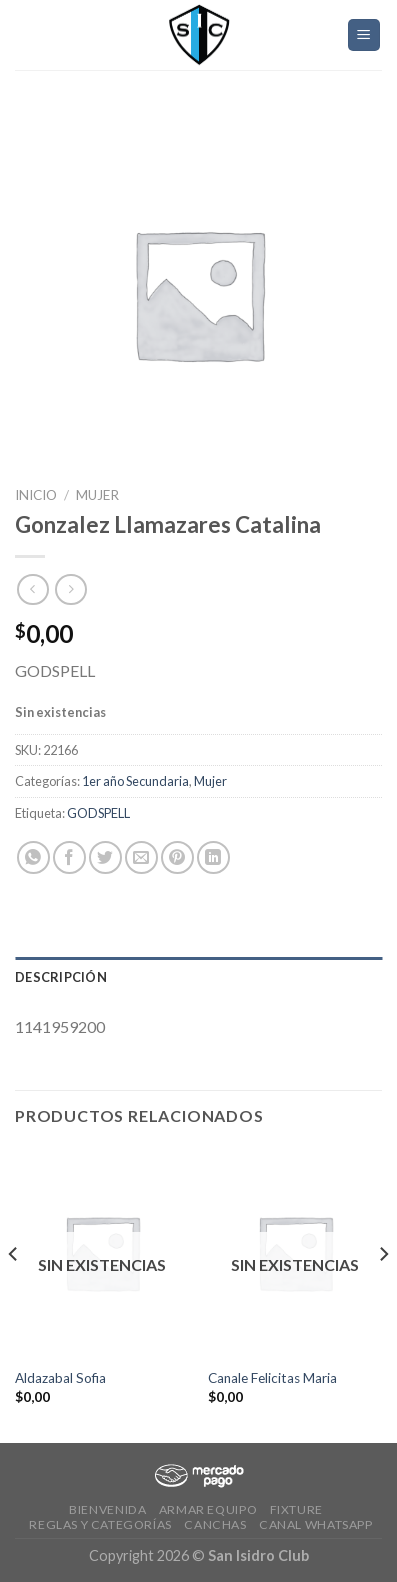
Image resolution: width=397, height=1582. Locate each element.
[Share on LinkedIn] (213, 857)
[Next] (383, 1293)
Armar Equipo (208, 1509)
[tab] (198, 977)
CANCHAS (215, 1524)
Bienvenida (107, 1509)
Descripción (61, 977)
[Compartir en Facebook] (69, 857)
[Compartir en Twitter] (105, 857)
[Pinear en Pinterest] (177, 857)
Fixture (296, 1509)
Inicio (36, 495)
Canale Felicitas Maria (272, 1378)
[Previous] (14, 1293)
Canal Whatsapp (316, 1524)
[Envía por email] (141, 857)
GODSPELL (98, 813)
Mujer (97, 495)
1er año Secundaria (135, 781)
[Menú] (364, 35)
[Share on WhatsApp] (33, 857)
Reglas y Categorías (100, 1524)
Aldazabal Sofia (60, 1378)
